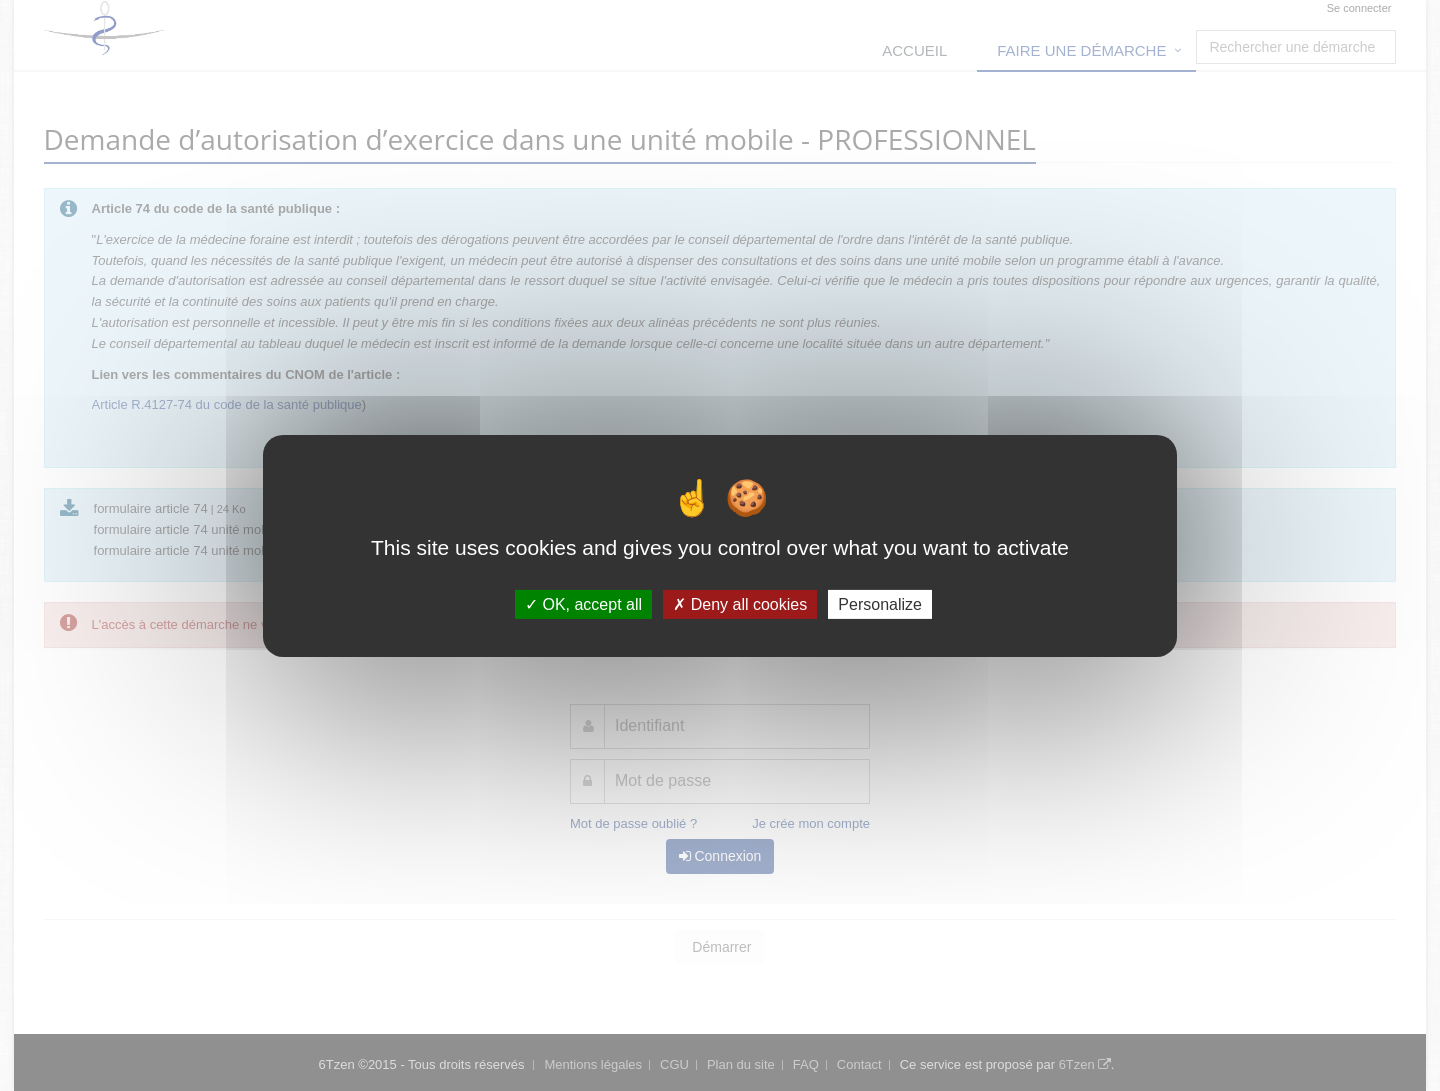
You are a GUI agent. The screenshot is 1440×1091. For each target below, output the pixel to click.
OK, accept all (583, 603)
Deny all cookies (740, 603)
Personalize (880, 603)
